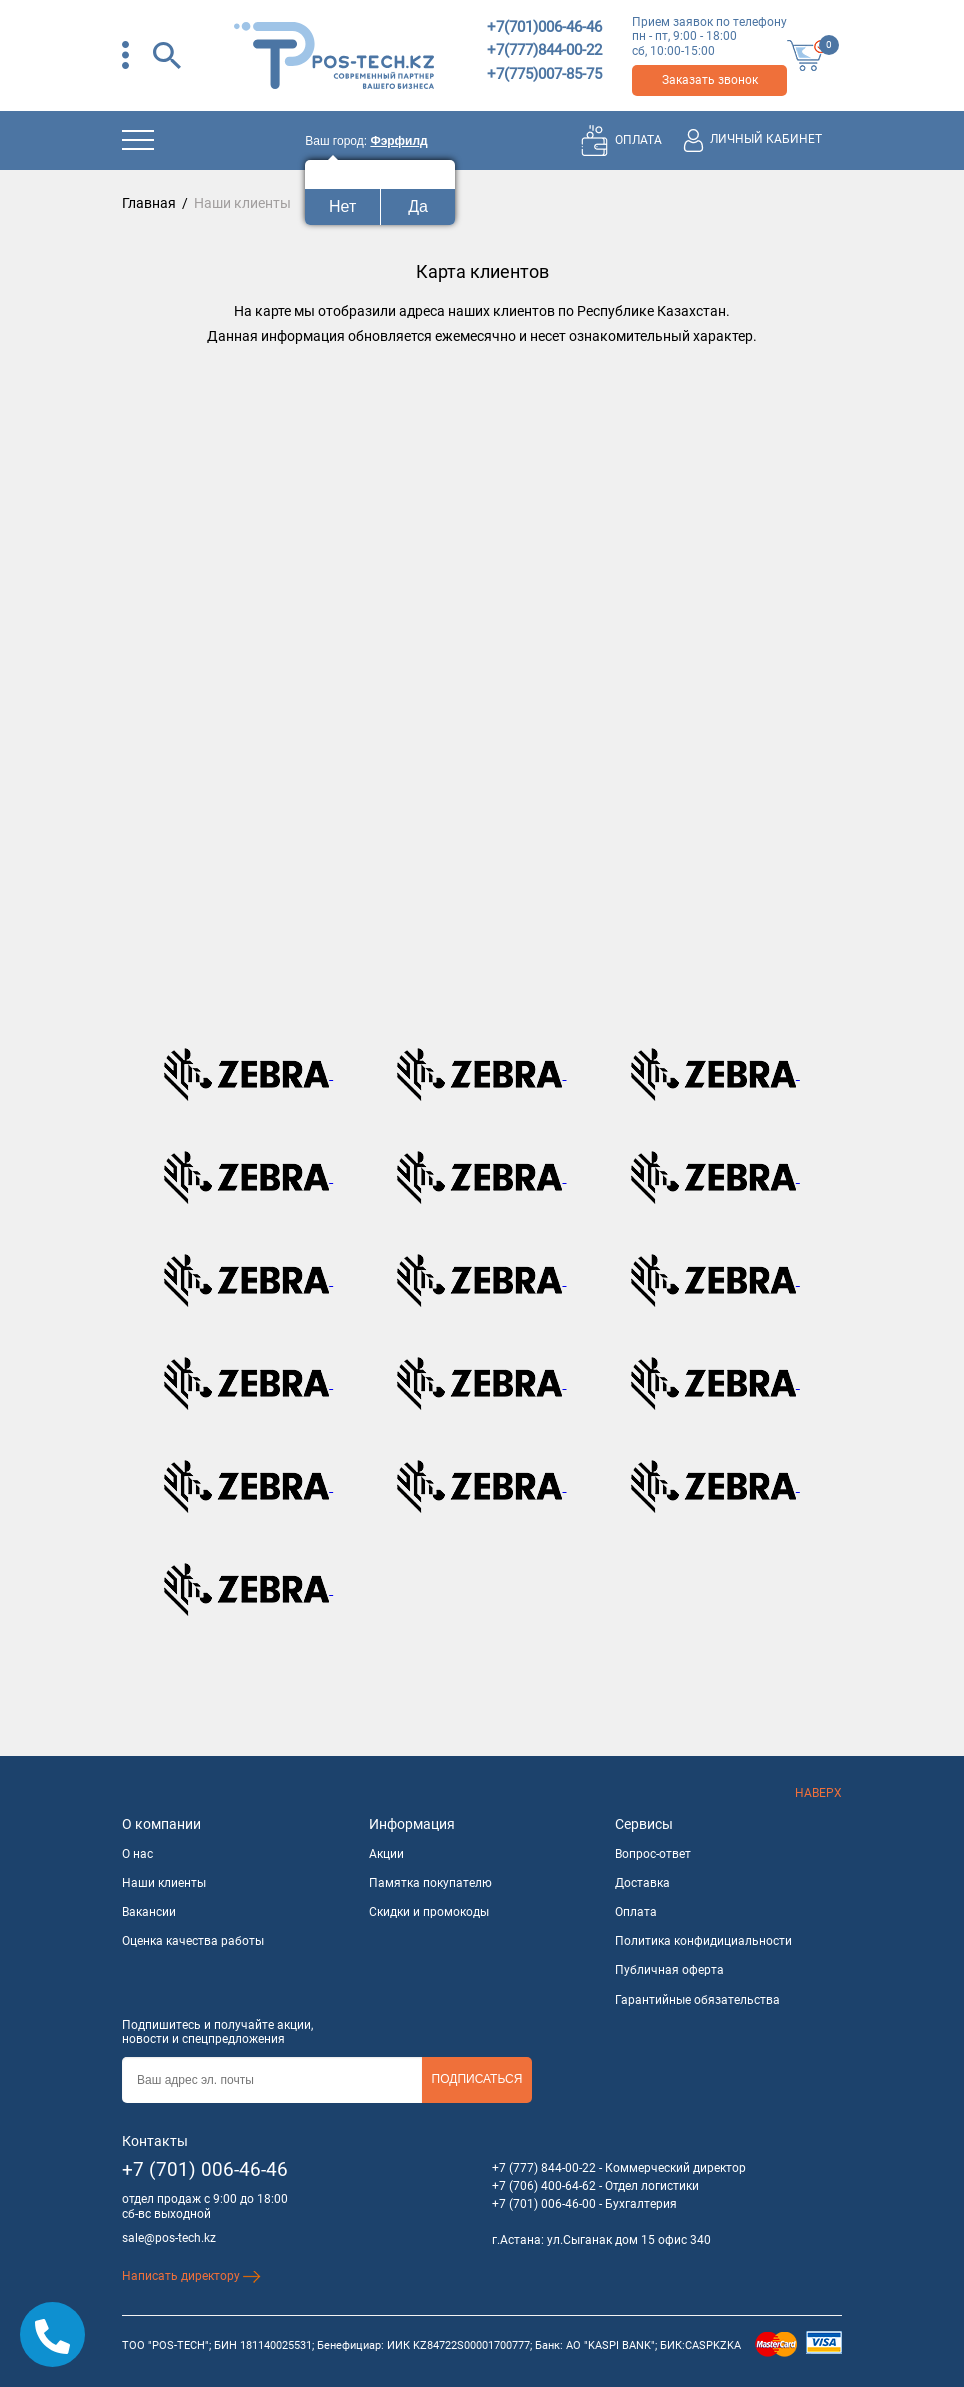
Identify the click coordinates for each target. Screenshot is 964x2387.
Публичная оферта (669, 1970)
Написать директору (191, 2276)
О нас (137, 1854)
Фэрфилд (398, 141)
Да (418, 206)
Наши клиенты (164, 1883)
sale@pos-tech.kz (169, 2238)
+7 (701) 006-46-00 (544, 2204)
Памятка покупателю (430, 1883)
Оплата (636, 1912)
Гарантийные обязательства (697, 2000)
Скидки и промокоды (429, 1912)
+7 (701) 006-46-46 (205, 2169)
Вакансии (149, 1912)
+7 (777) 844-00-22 (544, 2168)
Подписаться (477, 2079)
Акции (386, 1854)
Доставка (642, 1883)
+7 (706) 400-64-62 (544, 2186)
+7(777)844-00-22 (544, 50)
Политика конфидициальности (703, 1941)
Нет (342, 206)
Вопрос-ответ (653, 1854)
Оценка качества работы (193, 1941)
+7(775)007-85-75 (544, 74)
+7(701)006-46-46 (544, 27)
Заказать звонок (710, 80)
